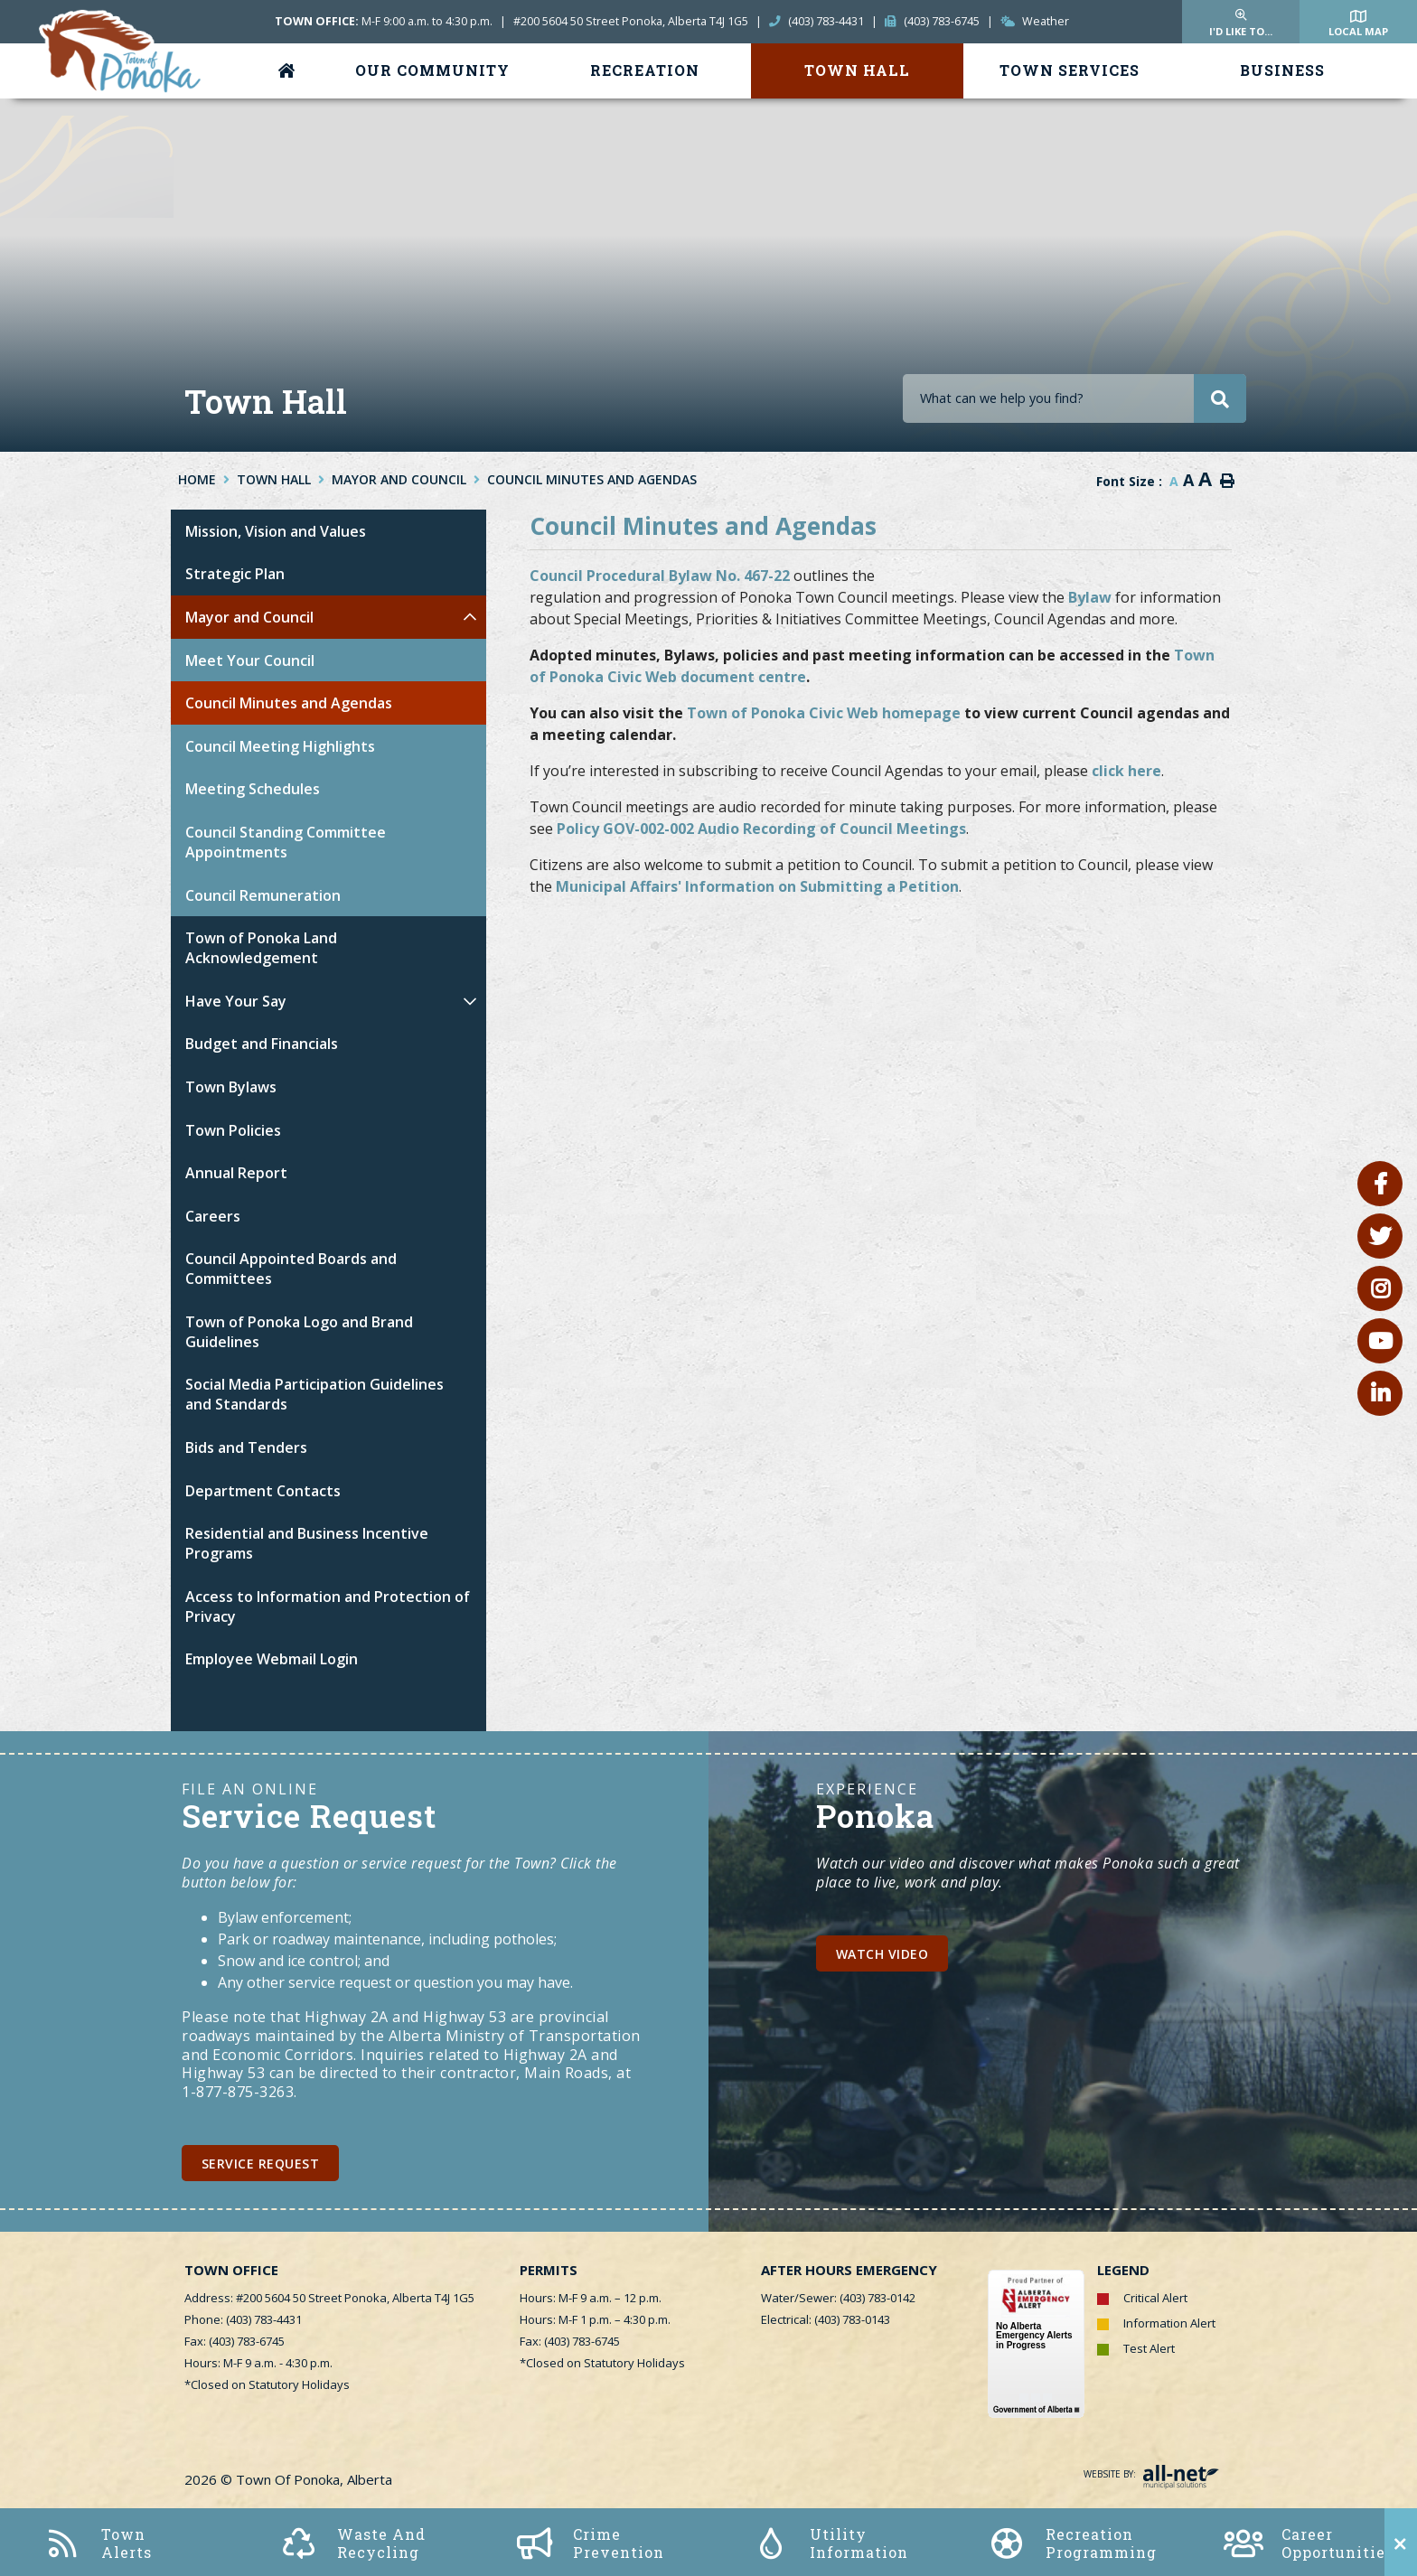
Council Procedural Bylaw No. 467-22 (660, 575)
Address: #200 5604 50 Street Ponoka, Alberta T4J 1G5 (329, 2298)
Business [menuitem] (1282, 70)
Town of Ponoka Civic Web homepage (824, 713)
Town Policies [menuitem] (233, 1130)
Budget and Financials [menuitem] (261, 1044)
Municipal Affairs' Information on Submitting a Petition (757, 886)
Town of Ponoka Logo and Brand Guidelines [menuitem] (299, 1332)
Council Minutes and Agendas (592, 479)
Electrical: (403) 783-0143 (825, 2319)
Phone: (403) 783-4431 (243, 2319)
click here (1126, 771)
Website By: (1151, 2474)
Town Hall (274, 479)
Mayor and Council (399, 479)
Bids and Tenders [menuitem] (246, 1447)
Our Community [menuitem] (432, 70)
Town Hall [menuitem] (857, 70)
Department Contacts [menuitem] (263, 1491)
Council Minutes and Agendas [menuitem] (288, 703)
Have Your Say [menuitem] (235, 1001)
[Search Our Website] (1074, 398)
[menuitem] (290, 70)
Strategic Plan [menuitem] (235, 574)
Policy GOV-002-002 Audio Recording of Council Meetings (761, 828)
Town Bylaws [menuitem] (231, 1087)
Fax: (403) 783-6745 (234, 2341)
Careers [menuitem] (212, 1216)
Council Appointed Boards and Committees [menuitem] (291, 1268)
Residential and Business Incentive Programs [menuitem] (306, 1543)
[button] (469, 616)
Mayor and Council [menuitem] (249, 617)
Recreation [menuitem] (644, 70)
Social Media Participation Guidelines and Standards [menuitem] (314, 1394)
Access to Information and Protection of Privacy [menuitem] (327, 1606)
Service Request (261, 2163)
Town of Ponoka (121, 53)
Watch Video (882, 1953)
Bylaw (1090, 597)
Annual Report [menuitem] (236, 1173)
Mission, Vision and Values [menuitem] (275, 531)
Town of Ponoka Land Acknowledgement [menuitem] (261, 948)
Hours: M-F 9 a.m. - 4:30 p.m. (258, 2363)
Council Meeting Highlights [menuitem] (280, 746)
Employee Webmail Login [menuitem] (271, 1659)
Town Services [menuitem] (1069, 70)
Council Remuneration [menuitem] (263, 895)
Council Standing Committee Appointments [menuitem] (285, 842)
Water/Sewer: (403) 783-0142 (838, 2298)
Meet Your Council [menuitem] (249, 660)
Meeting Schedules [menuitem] (252, 789)
